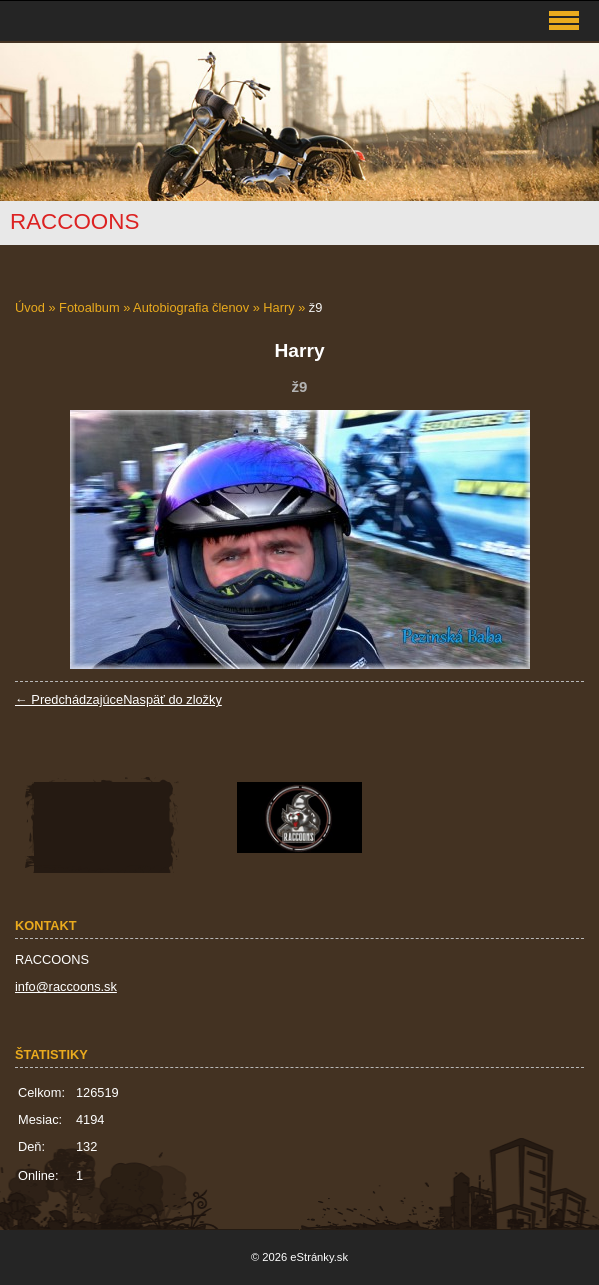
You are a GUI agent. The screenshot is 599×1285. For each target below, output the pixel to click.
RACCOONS (74, 221)
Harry (278, 307)
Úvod (30, 307)
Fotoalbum (89, 307)
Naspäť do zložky (172, 699)
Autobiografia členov (191, 307)
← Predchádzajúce (69, 699)
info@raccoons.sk (66, 986)
